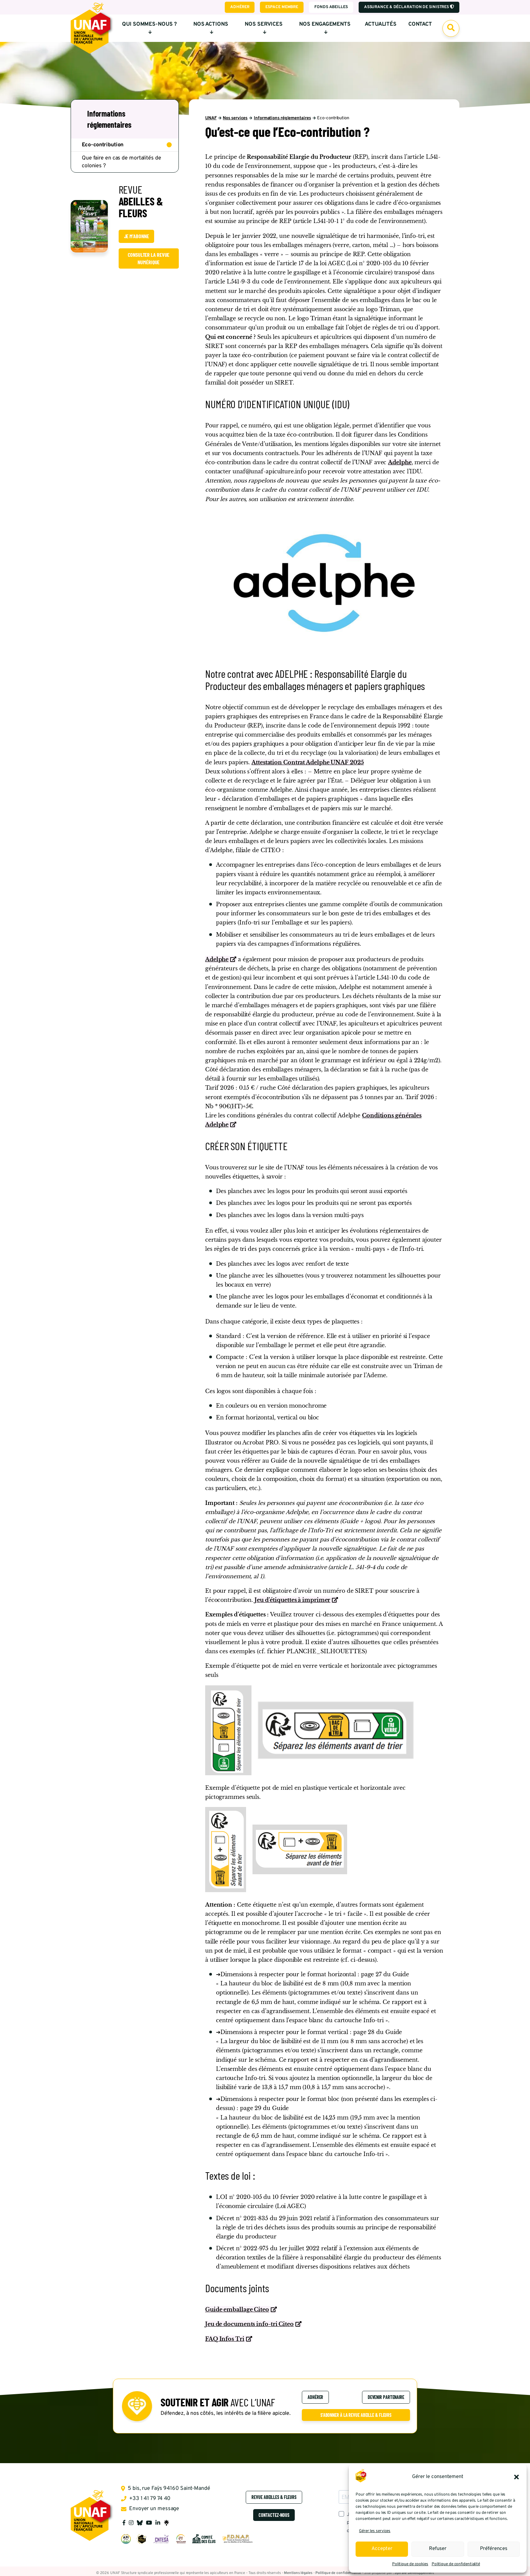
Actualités (380, 24)
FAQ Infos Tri (224, 2338)
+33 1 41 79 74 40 (145, 2498)
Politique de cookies (410, 2564)
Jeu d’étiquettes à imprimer (292, 1599)
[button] (516, 2477)
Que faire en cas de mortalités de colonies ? (121, 162)
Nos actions (210, 27)
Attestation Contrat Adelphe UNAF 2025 (307, 762)
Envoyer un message (150, 2508)
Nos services (264, 27)
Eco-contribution (102, 145)
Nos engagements (325, 27)
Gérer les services (374, 2531)
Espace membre (281, 7)
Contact (420, 24)
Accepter (381, 2549)
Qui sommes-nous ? (149, 27)
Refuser (438, 2549)
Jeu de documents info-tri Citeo (249, 2324)
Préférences (493, 2549)
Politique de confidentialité (456, 2564)
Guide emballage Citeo (237, 2309)
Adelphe (399, 462)
